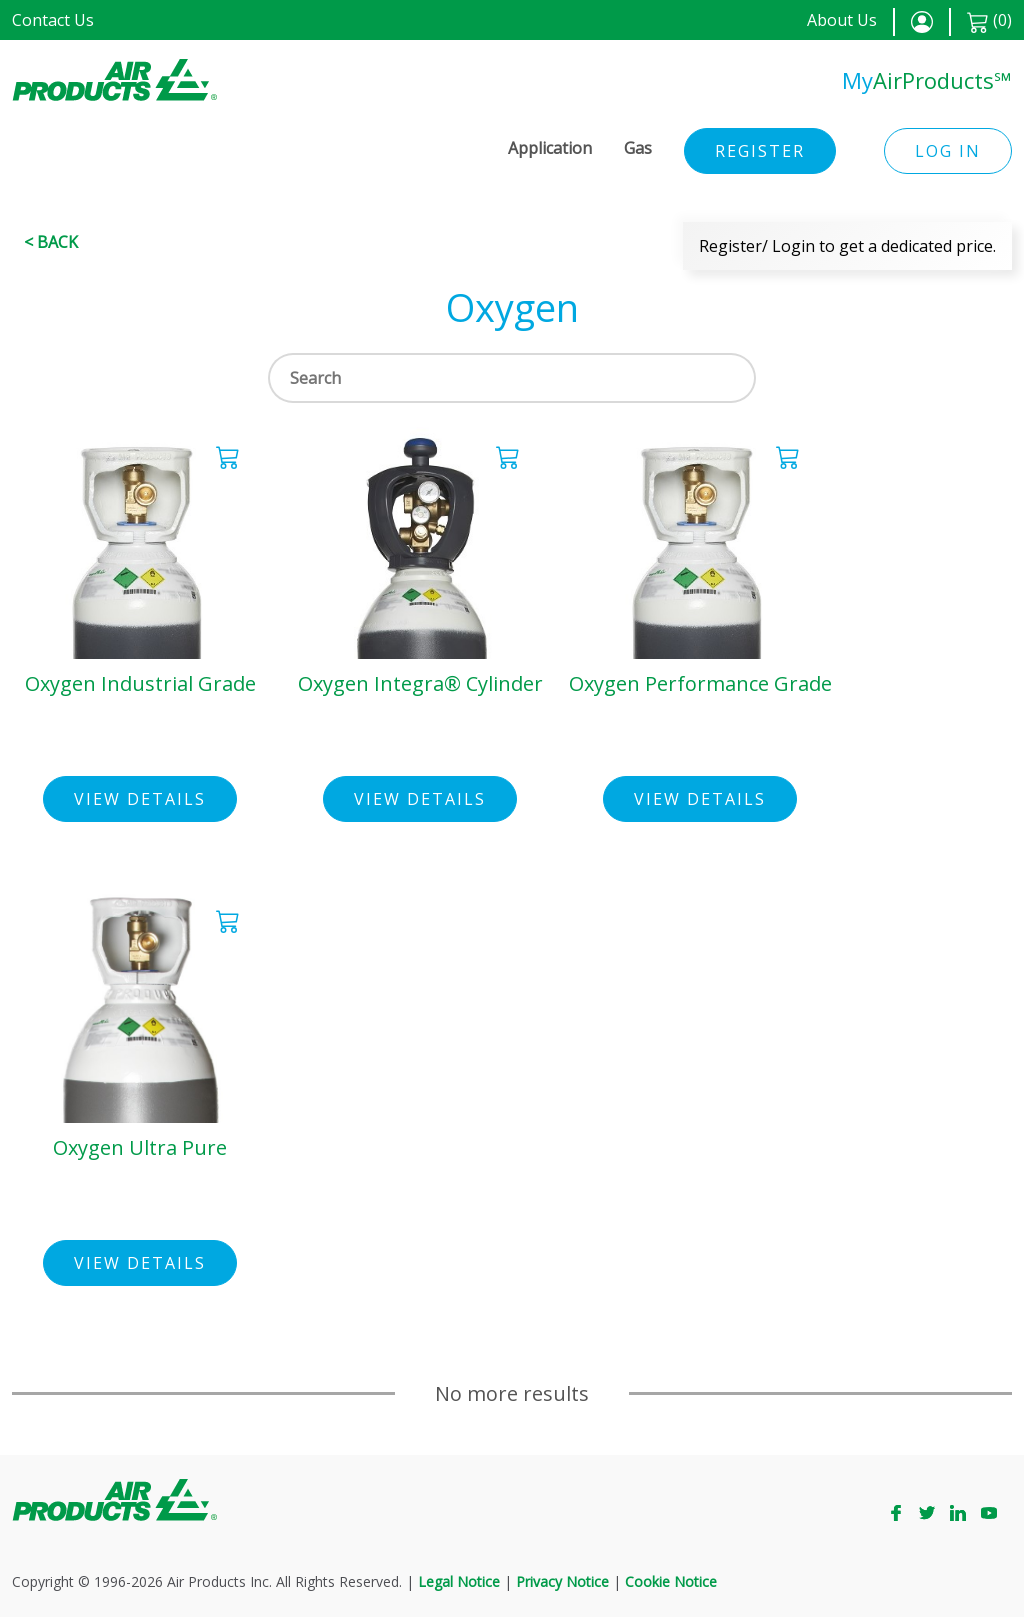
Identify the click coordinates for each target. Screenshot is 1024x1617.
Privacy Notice (562, 1581)
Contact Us (53, 20)
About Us (842, 20)
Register (760, 151)
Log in (948, 151)
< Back (51, 242)
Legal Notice (459, 1581)
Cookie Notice (671, 1581)
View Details (140, 799)
